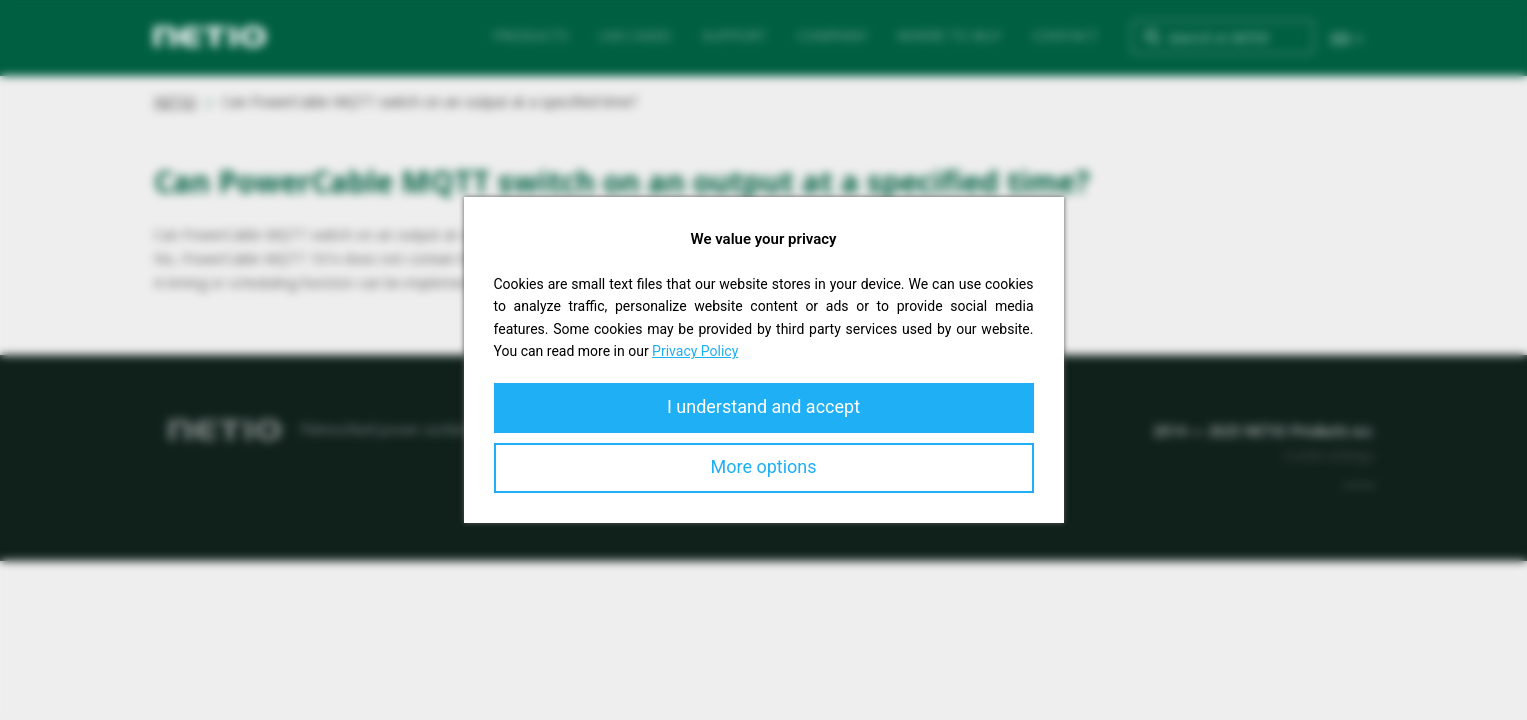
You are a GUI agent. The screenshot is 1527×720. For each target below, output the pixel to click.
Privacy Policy (695, 351)
